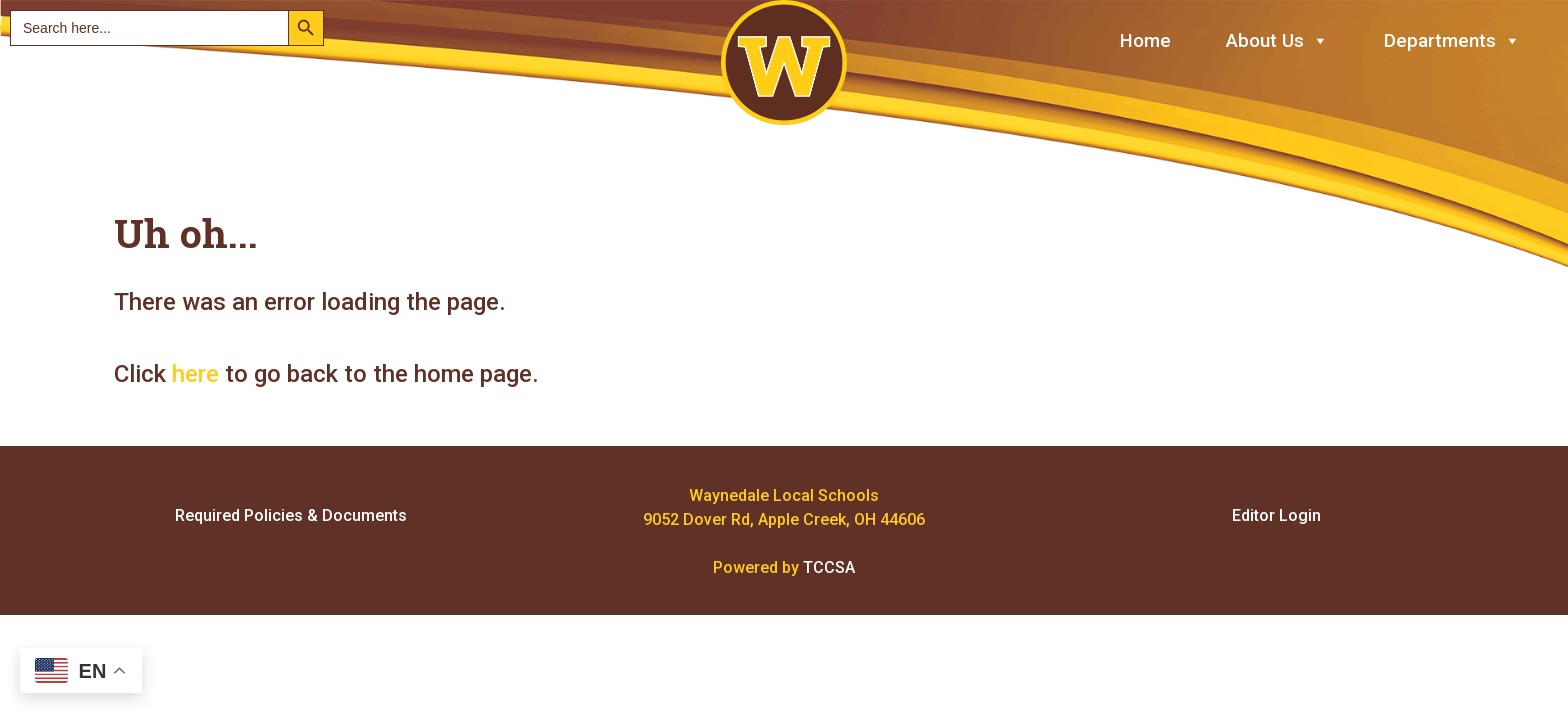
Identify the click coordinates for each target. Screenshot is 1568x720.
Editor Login (1276, 515)
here (195, 374)
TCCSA (829, 567)
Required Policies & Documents (291, 515)
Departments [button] (1452, 41)
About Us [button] (1277, 41)
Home (1145, 41)
